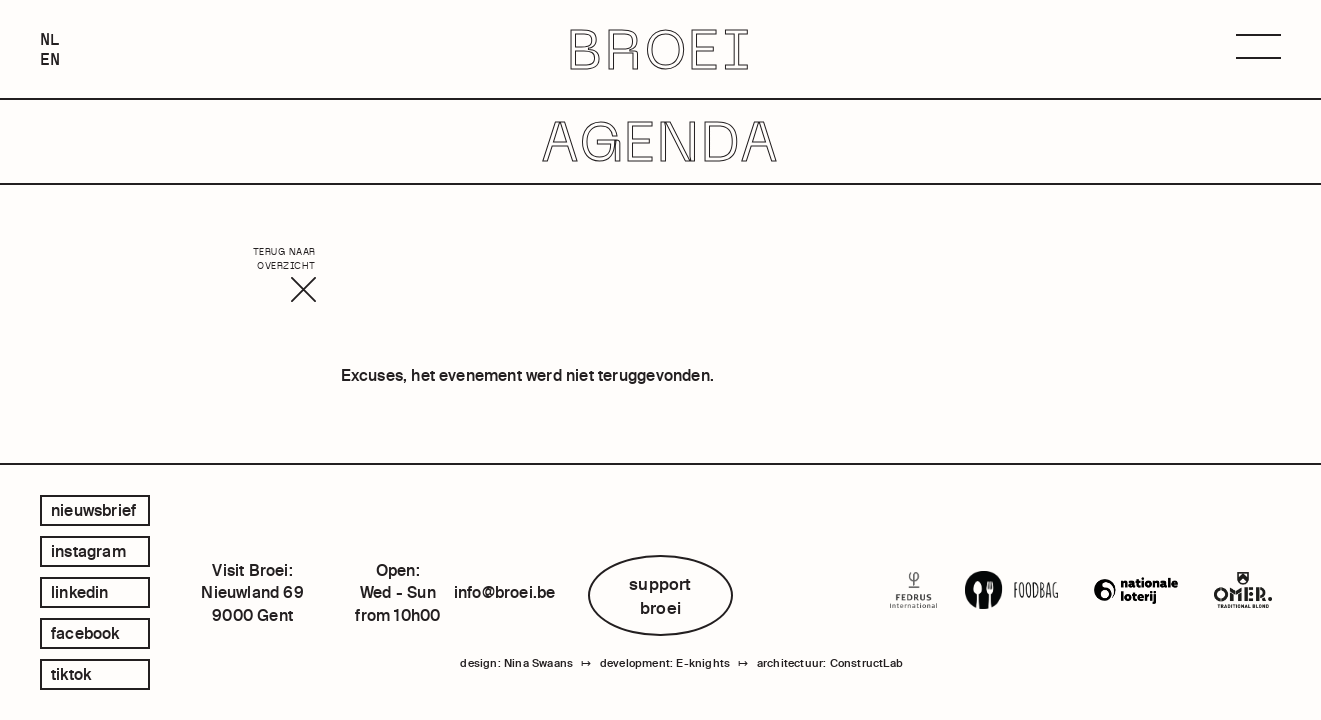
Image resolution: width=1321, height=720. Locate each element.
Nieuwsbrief (93, 510)
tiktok (71, 674)
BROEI (660, 49)
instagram (88, 551)
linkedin (80, 592)
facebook (85, 633)
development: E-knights (665, 663)
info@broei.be (505, 592)
